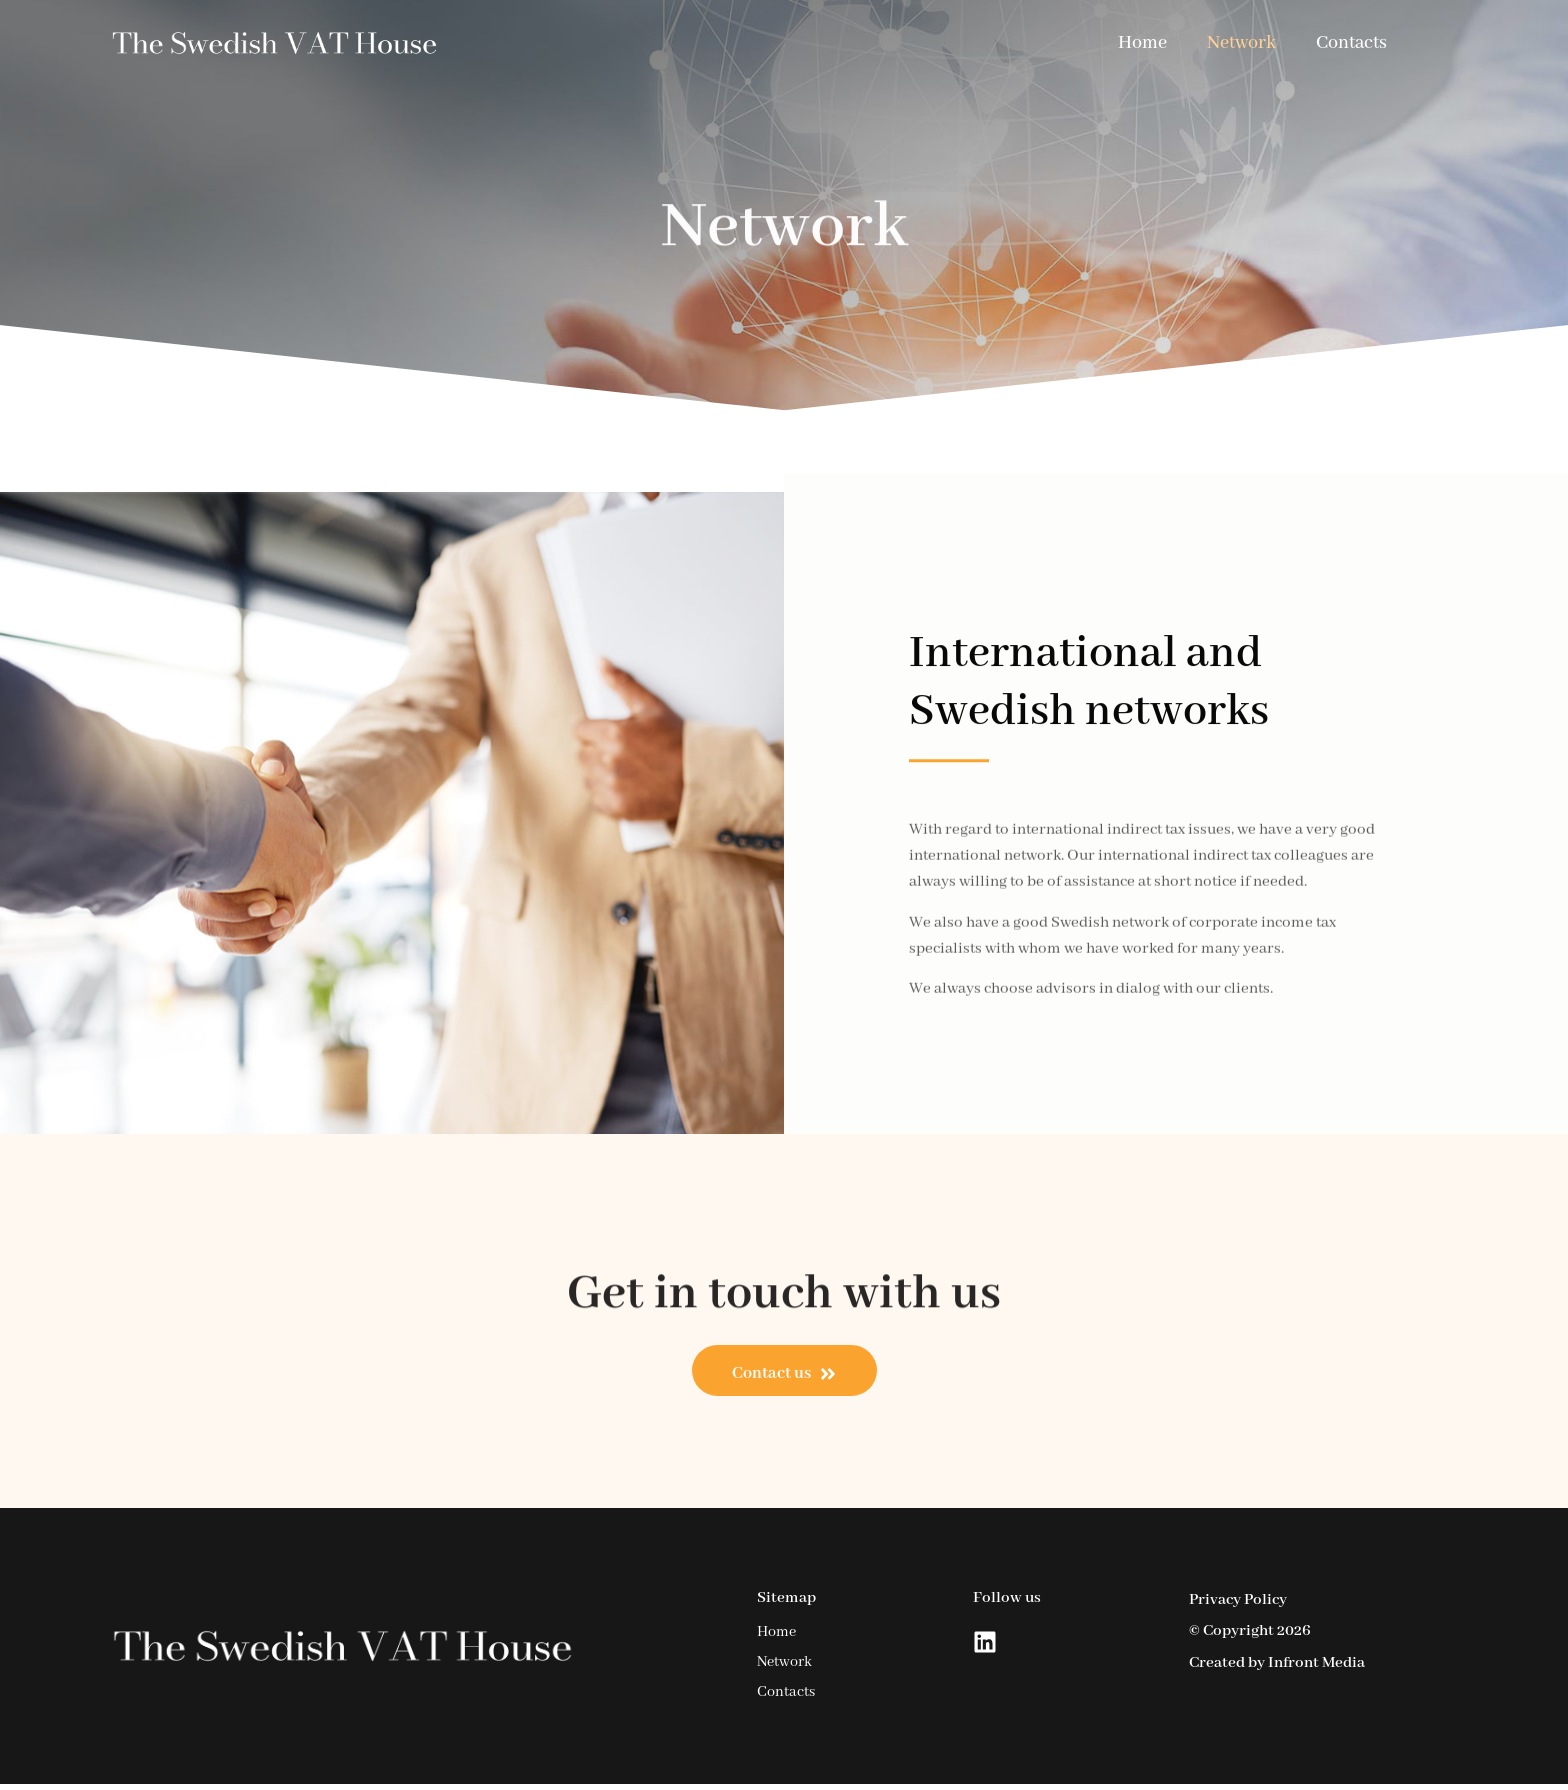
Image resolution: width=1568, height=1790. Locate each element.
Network (1241, 43)
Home (1142, 43)
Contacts (1351, 43)
